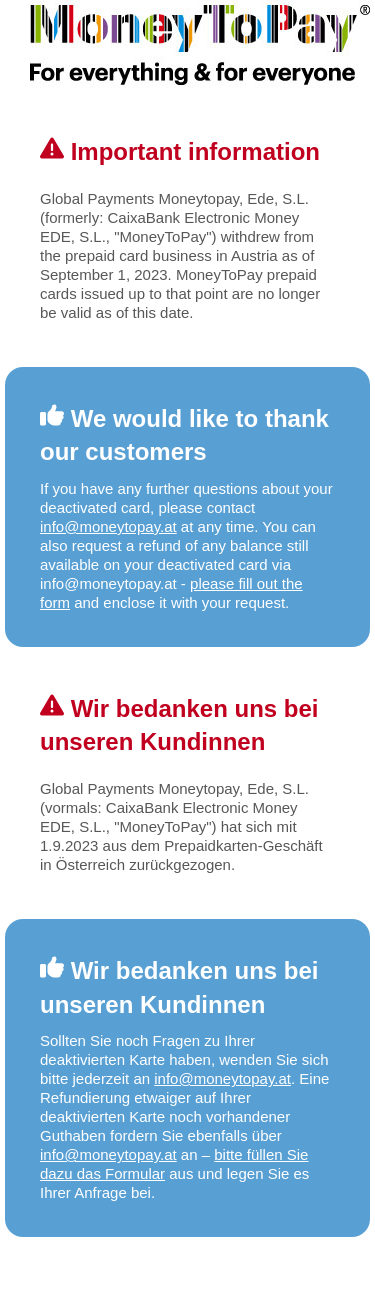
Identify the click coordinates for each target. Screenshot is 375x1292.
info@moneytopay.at (108, 526)
